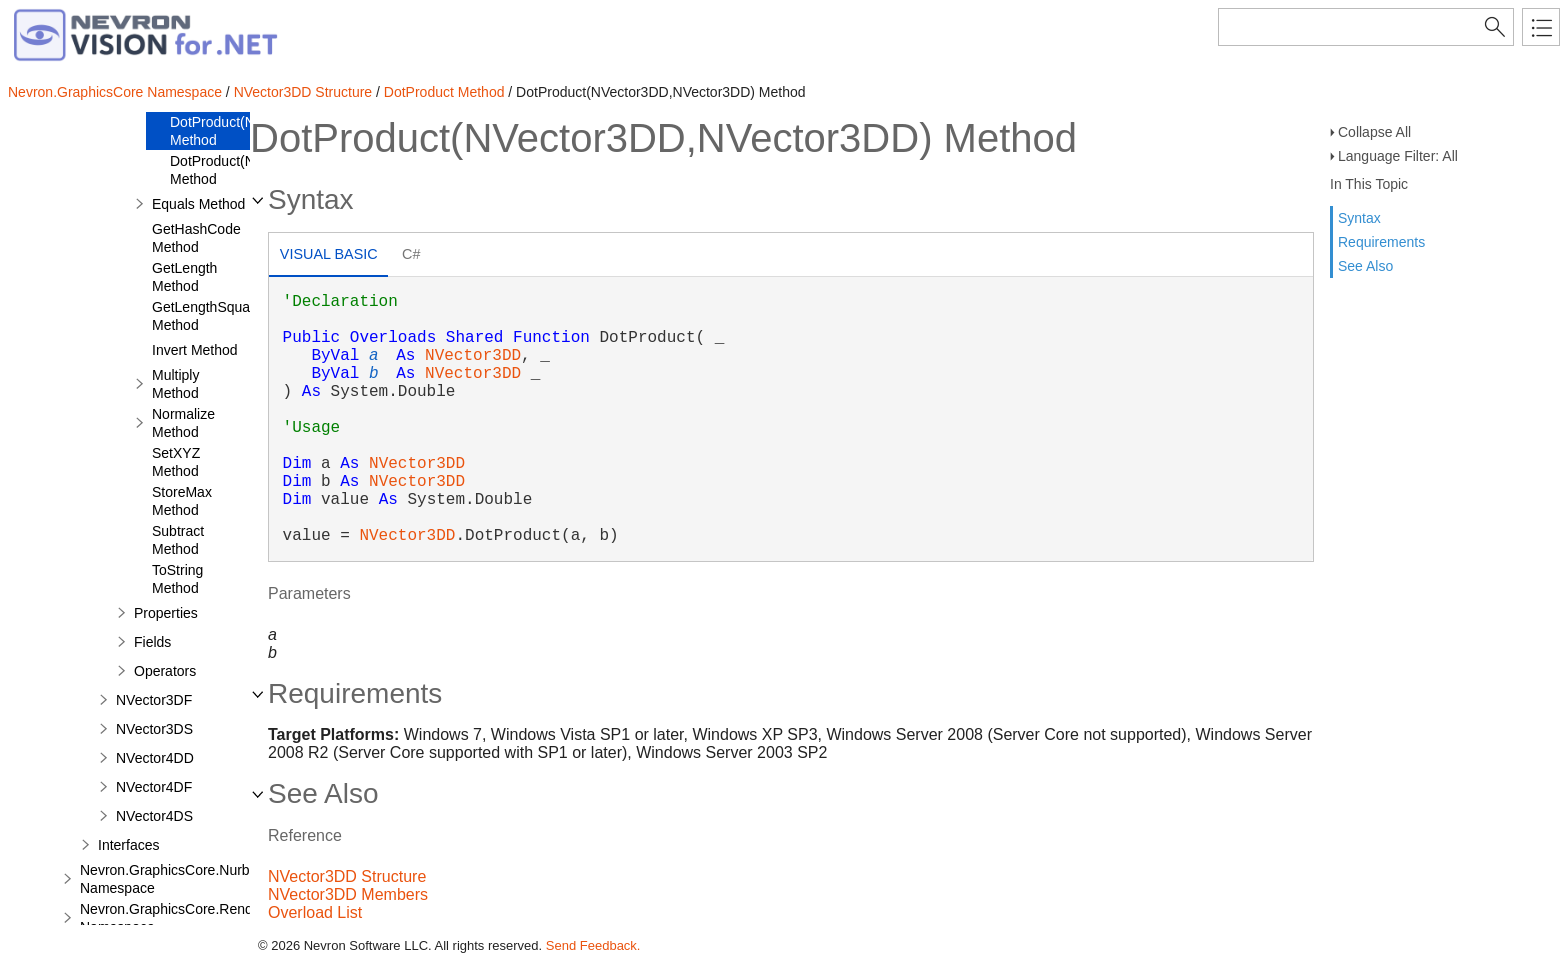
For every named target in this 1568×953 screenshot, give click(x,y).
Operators (165, 671)
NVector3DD (473, 356)
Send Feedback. (593, 945)
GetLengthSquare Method (207, 316)
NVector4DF (154, 787)
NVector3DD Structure (303, 92)
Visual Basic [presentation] (329, 254)
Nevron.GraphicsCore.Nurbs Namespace (168, 879)
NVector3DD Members (348, 894)
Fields (152, 642)
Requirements (1381, 242)
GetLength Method (184, 277)
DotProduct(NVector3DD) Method (248, 170)
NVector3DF (154, 700)
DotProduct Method (444, 92)
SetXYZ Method (176, 462)
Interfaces (128, 845)
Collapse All (1374, 132)
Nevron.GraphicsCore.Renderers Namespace (182, 918)
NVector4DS (154, 816)
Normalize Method (183, 423)
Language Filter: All (1398, 156)
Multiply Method (175, 384)
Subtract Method (178, 540)
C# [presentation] (411, 254)
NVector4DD (155, 758)
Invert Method (195, 350)
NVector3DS (154, 729)
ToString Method (177, 579)
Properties (166, 613)
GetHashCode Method (196, 238)
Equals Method (198, 204)
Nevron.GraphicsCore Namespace (115, 92)
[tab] (328, 256)
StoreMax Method (182, 501)
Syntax (1359, 218)
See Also (1365, 266)
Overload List (315, 912)
